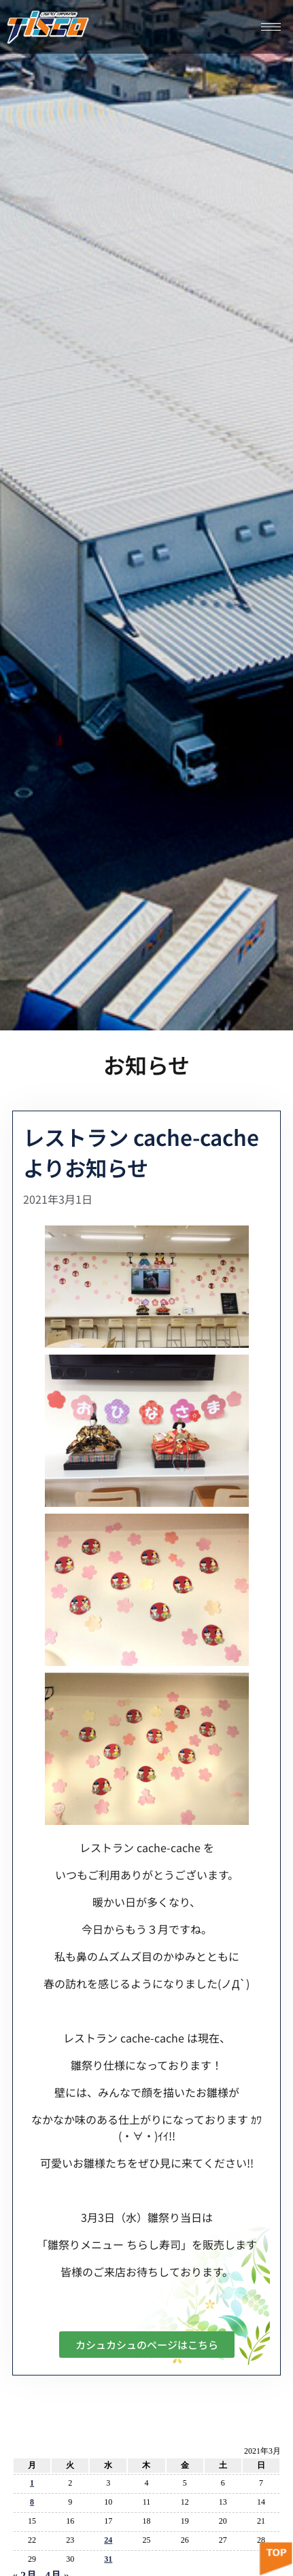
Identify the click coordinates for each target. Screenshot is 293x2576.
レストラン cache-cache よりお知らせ (141, 1152)
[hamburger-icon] (271, 27)
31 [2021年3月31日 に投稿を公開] (108, 2559)
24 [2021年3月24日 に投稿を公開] (108, 2540)
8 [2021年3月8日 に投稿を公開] (32, 2502)
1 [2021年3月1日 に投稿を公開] (32, 2483)
